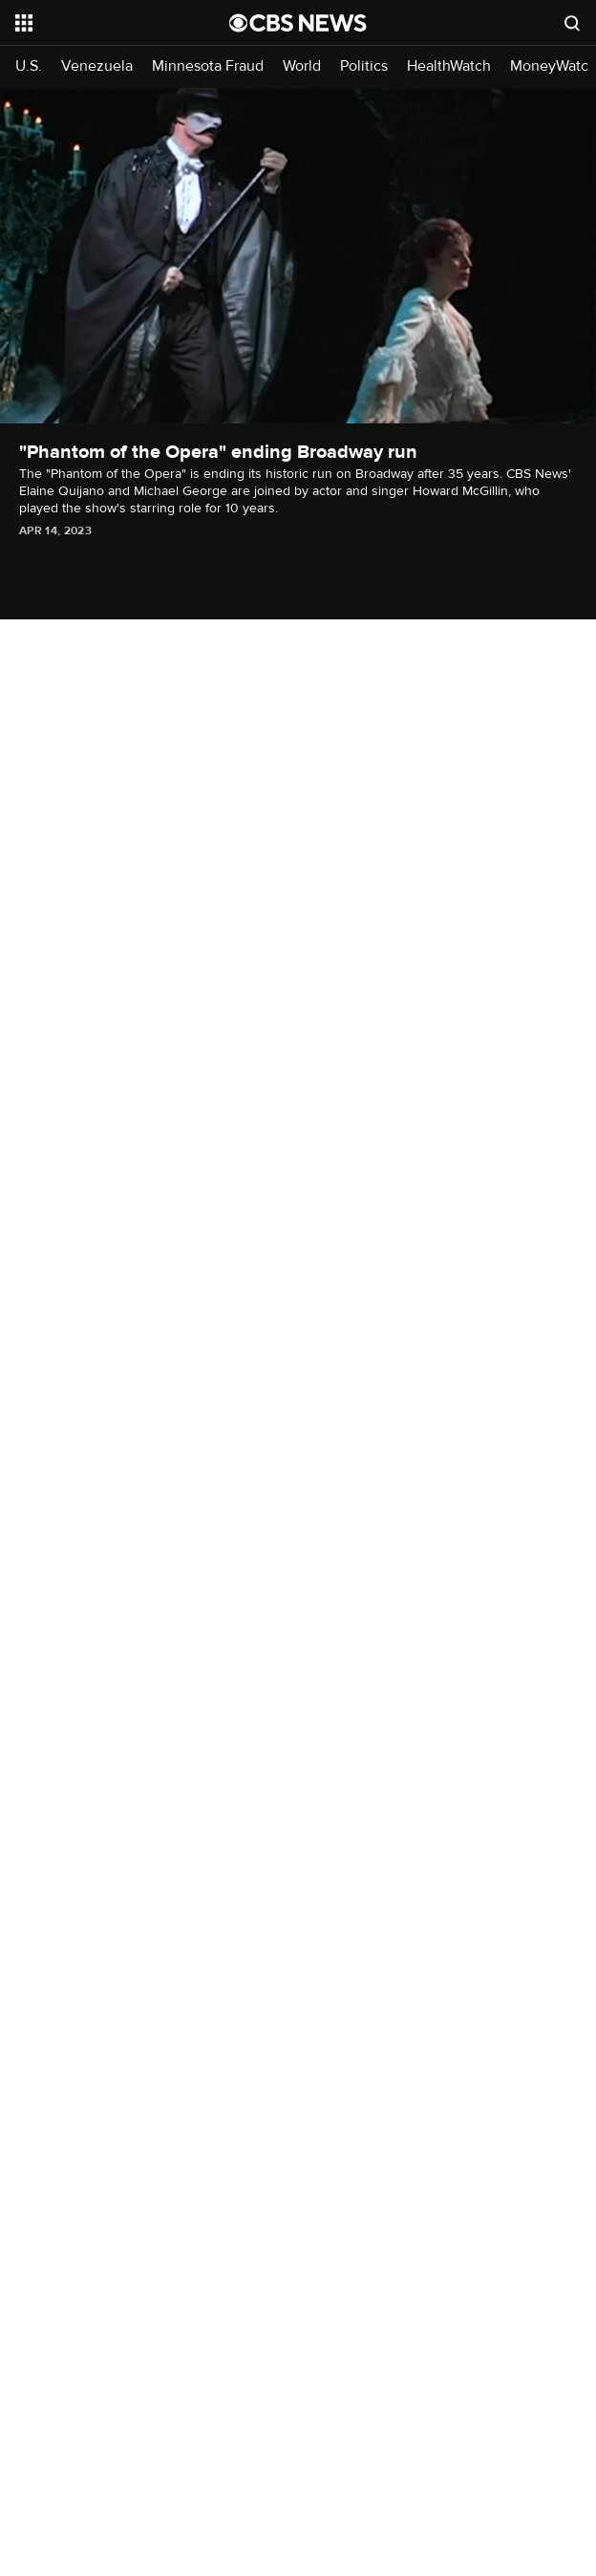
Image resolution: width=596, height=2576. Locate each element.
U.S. (28, 66)
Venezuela (97, 66)
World (302, 66)
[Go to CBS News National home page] (298, 22)
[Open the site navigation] (109, 23)
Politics (364, 66)
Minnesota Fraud (208, 66)
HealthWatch (449, 66)
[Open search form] (572, 23)
